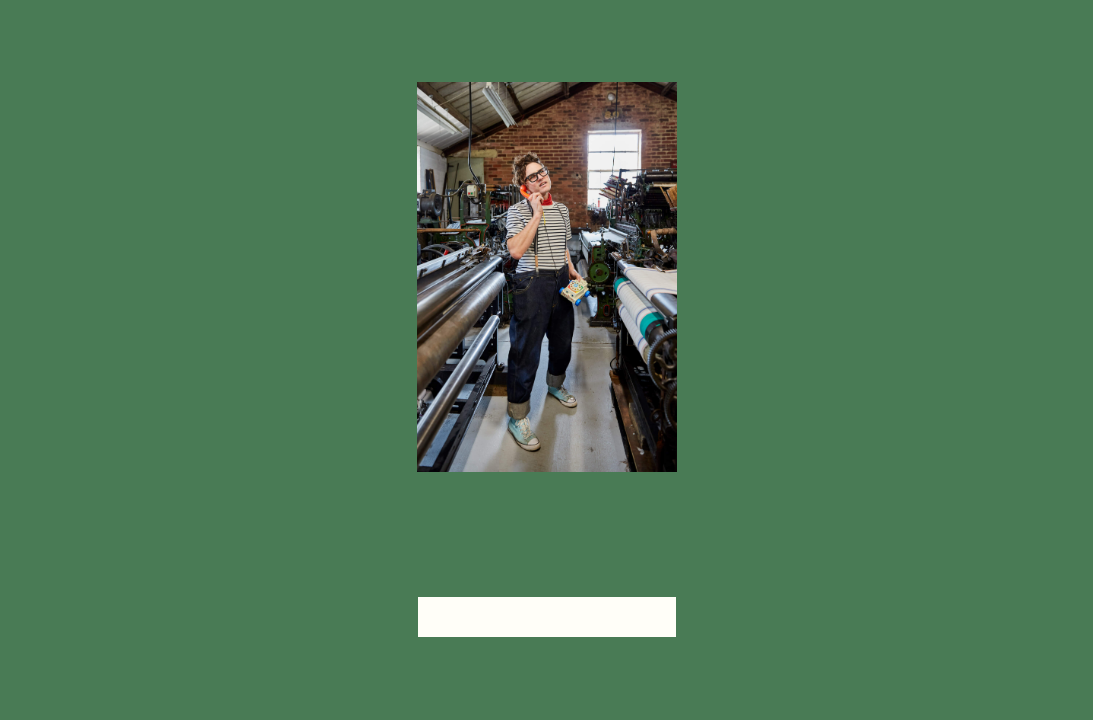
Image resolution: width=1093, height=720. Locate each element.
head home (547, 616)
